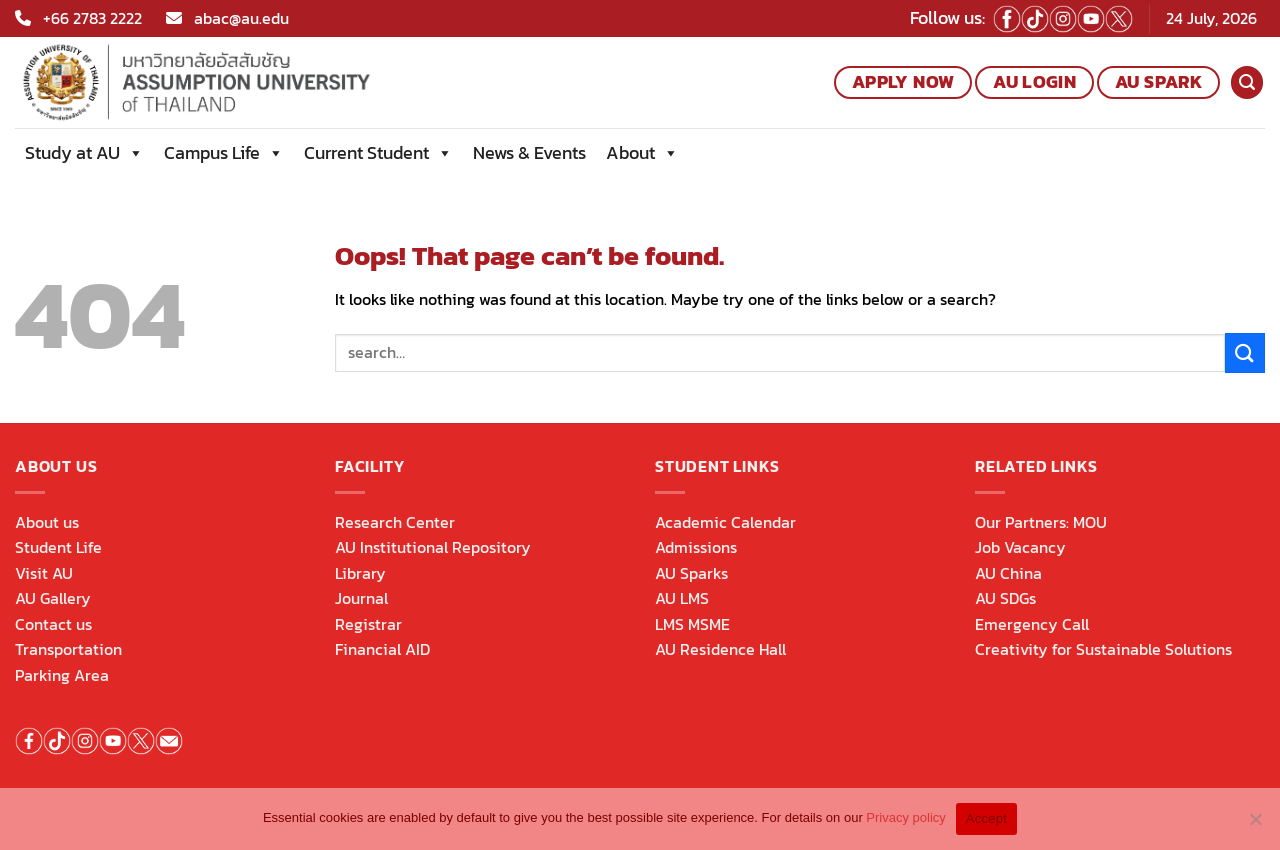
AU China (1008, 573)
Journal (361, 598)
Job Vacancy (1020, 547)
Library (360, 573)
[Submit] (1245, 352)
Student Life (58, 547)
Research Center (395, 522)
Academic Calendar (725, 522)
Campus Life (224, 153)
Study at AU (84, 153)
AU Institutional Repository (433, 547)
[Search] (1247, 82)
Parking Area (62, 675)
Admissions (696, 547)
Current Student (378, 153)
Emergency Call (1032, 624)
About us (47, 522)
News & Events (529, 152)
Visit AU (44, 573)
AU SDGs (1005, 598)
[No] (1255, 825)
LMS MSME (692, 624)
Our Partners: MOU (1041, 522)
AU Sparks (691, 573)
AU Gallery (53, 598)
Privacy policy (905, 817)
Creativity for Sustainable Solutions (1103, 649)
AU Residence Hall (720, 649)
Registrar (368, 624)
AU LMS (682, 598)
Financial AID (382, 649)
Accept (986, 818)
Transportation (68, 649)
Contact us (53, 624)
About (642, 153)
